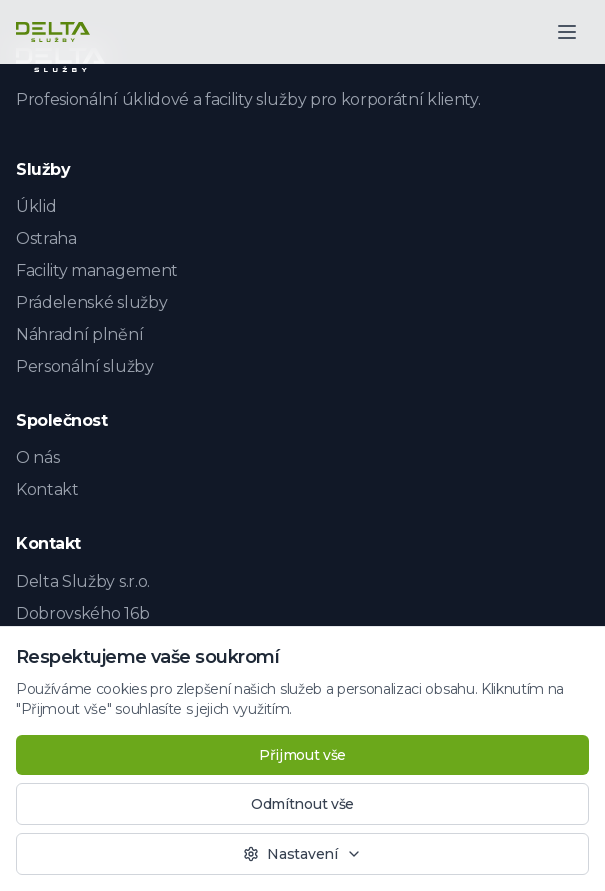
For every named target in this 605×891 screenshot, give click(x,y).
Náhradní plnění (79, 334)
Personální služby (85, 366)
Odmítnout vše (302, 804)
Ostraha (46, 238)
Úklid (36, 206)
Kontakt (47, 489)
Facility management (97, 270)
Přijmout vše (302, 755)
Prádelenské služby (91, 302)
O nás (37, 457)
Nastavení (302, 854)
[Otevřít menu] (567, 32)
